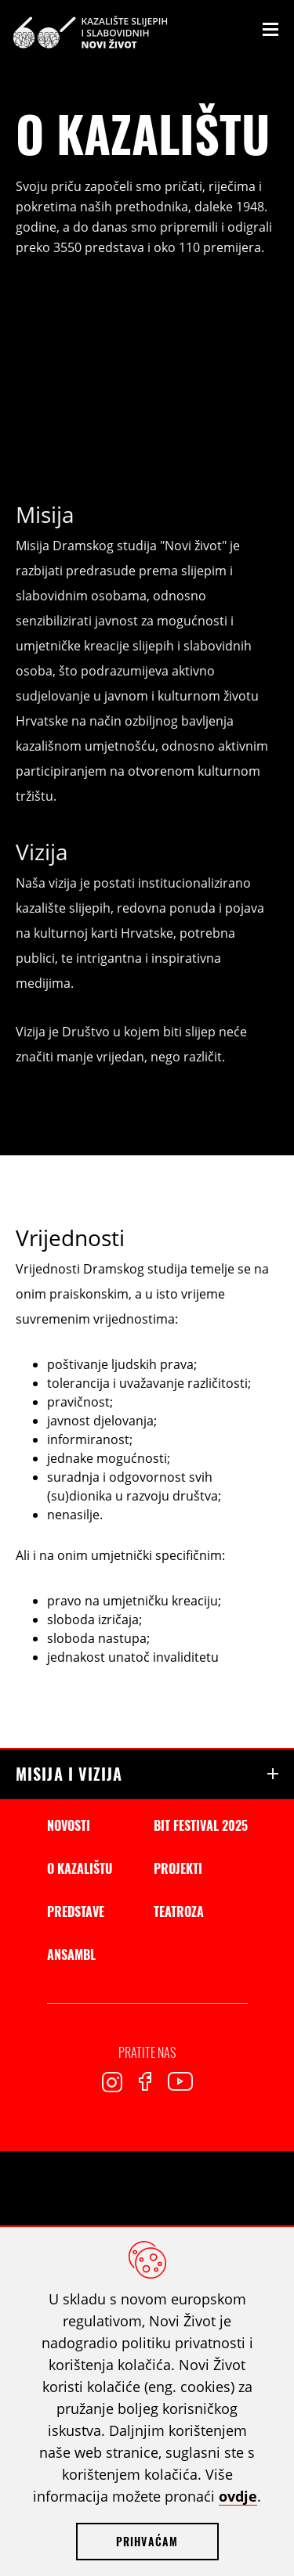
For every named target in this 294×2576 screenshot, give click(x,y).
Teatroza (179, 1911)
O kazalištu (79, 1868)
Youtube (180, 2081)
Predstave (75, 1911)
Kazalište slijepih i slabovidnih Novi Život (90, 32)
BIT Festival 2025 (201, 1825)
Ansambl (71, 1954)
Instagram (112, 2082)
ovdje (238, 2496)
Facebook (145, 2081)
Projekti (178, 1868)
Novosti (68, 1825)
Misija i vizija (69, 1773)
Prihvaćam (147, 2541)
